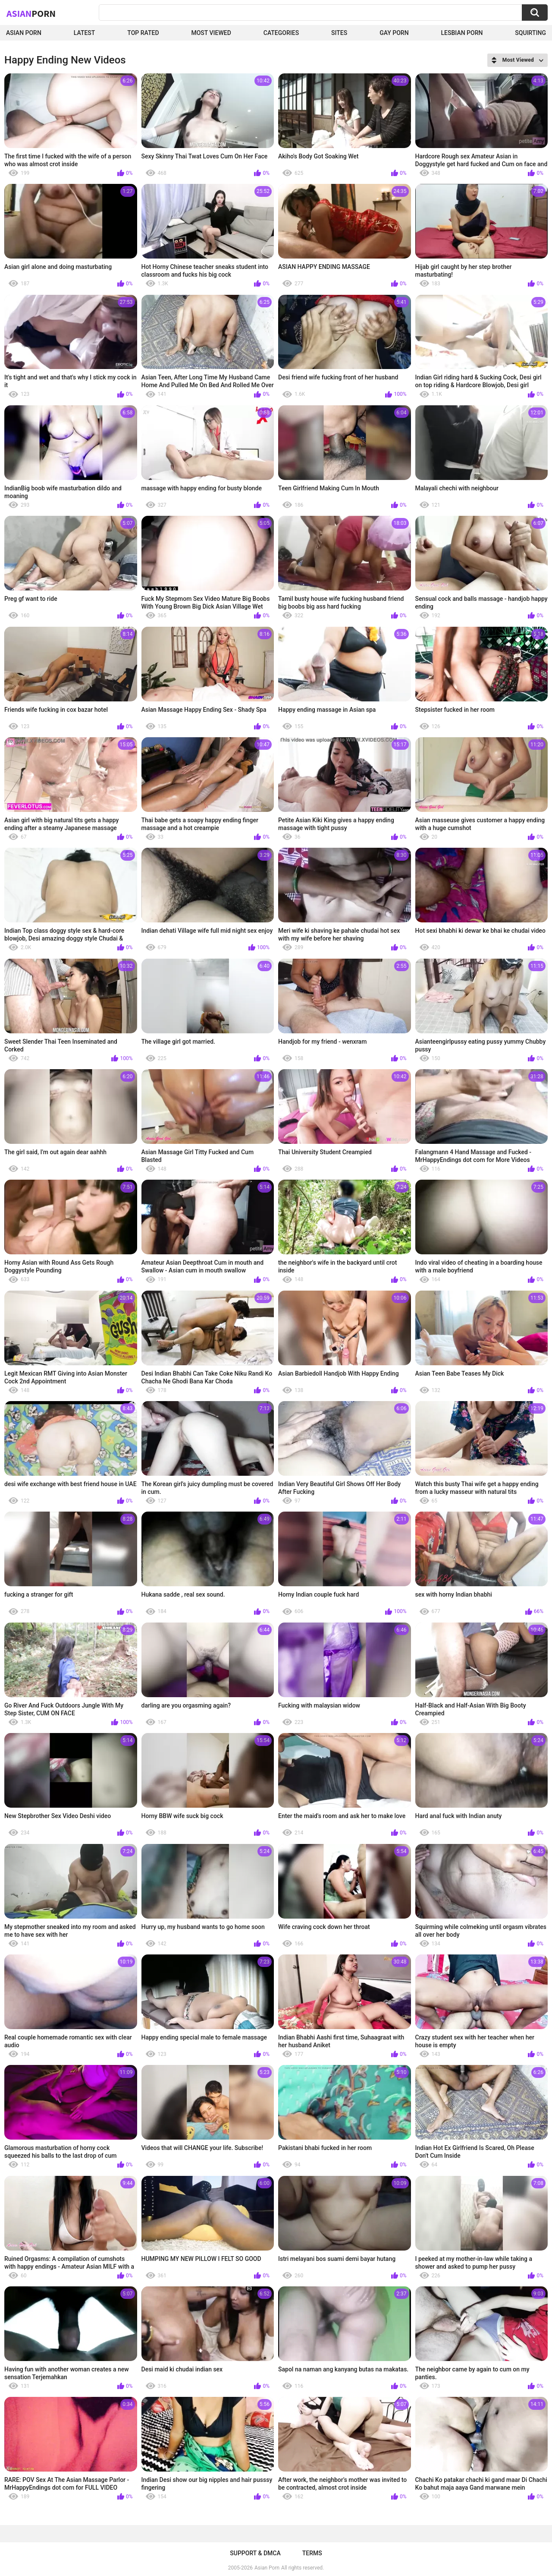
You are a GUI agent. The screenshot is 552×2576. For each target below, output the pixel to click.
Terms (312, 2553)
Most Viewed (211, 32)
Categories (281, 32)
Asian (31, 13)
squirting (530, 32)
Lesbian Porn (462, 32)
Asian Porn (23, 32)
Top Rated (143, 32)
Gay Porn (394, 32)
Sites (339, 32)
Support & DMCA (255, 2553)
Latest (84, 32)
